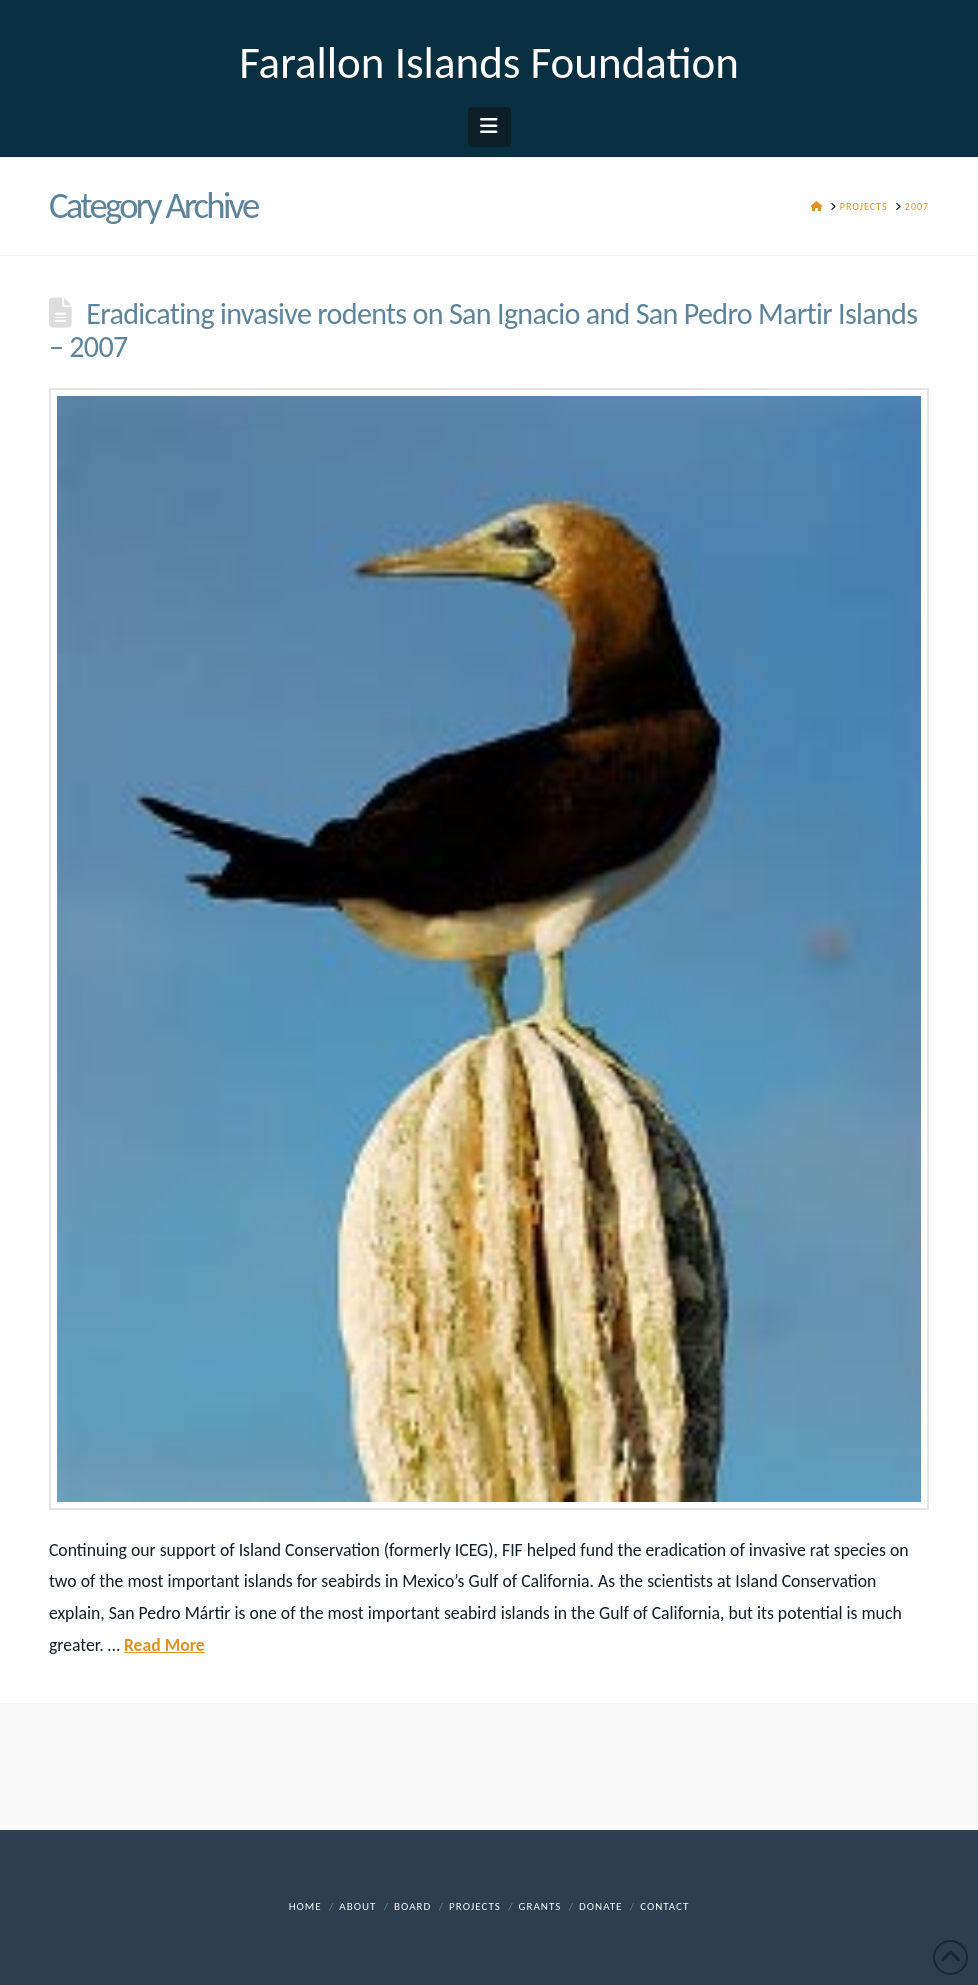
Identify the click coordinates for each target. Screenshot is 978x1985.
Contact (664, 1906)
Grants (540, 1906)
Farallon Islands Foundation (489, 62)
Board (412, 1906)
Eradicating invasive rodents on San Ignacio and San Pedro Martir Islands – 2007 (483, 330)
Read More (164, 1645)
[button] (489, 126)
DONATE (600, 1906)
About (357, 1906)
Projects (475, 1906)
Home (305, 1906)
